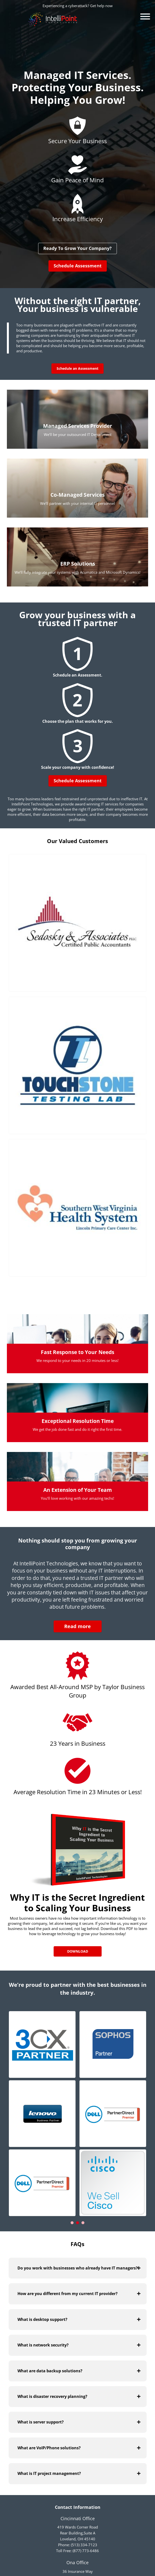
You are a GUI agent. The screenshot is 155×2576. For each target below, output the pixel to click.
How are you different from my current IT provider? (67, 2293)
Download (77, 1951)
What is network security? (43, 2345)
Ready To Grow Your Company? (77, 248)
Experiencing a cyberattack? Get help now (78, 5)
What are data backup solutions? (49, 2371)
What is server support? (40, 2422)
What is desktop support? (42, 2319)
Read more (77, 1626)
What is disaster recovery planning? (52, 2396)
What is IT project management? (49, 2473)
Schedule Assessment (78, 266)
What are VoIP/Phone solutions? (49, 2448)
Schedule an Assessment (77, 368)
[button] (99, 2044)
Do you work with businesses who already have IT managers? (77, 2268)
